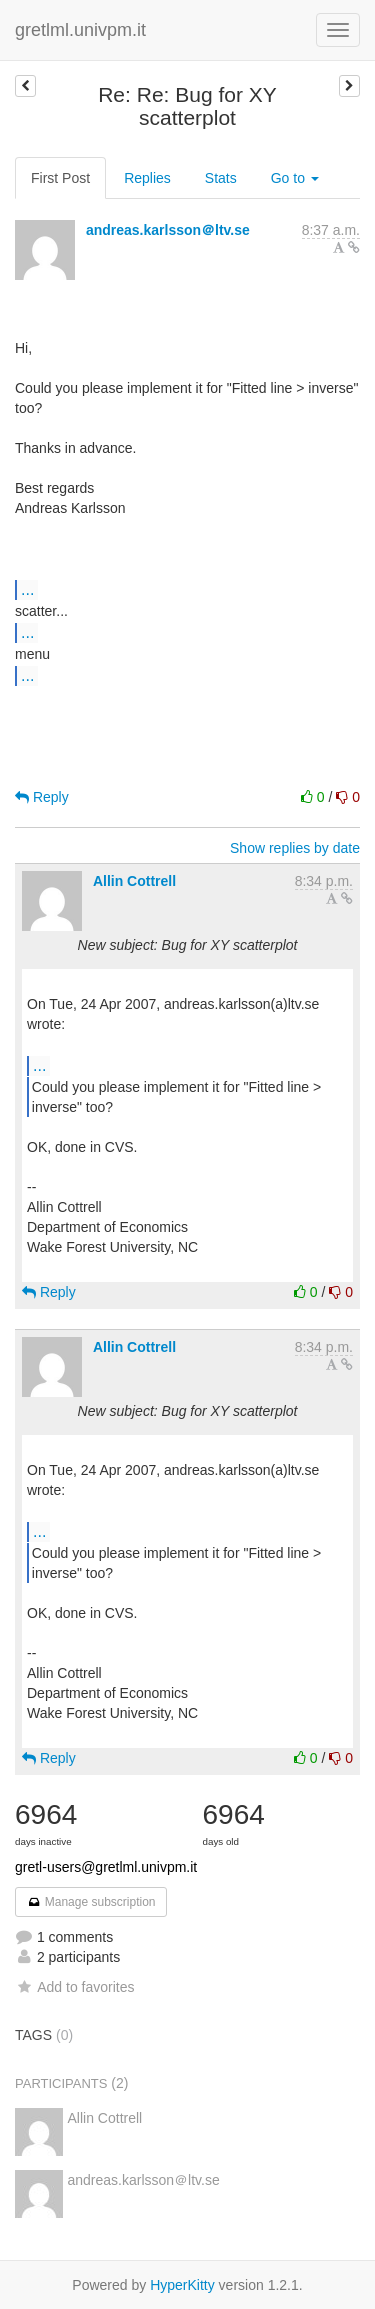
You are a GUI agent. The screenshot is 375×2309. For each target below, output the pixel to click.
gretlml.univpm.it (80, 30)
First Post (60, 178)
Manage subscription (91, 1902)
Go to (295, 178)
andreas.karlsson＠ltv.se (168, 230)
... (27, 589)
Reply (42, 797)
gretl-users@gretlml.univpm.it (106, 1867)
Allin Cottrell (134, 881)
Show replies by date (295, 848)
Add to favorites (74, 1987)
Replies (147, 178)
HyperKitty (182, 2285)
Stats (221, 178)
